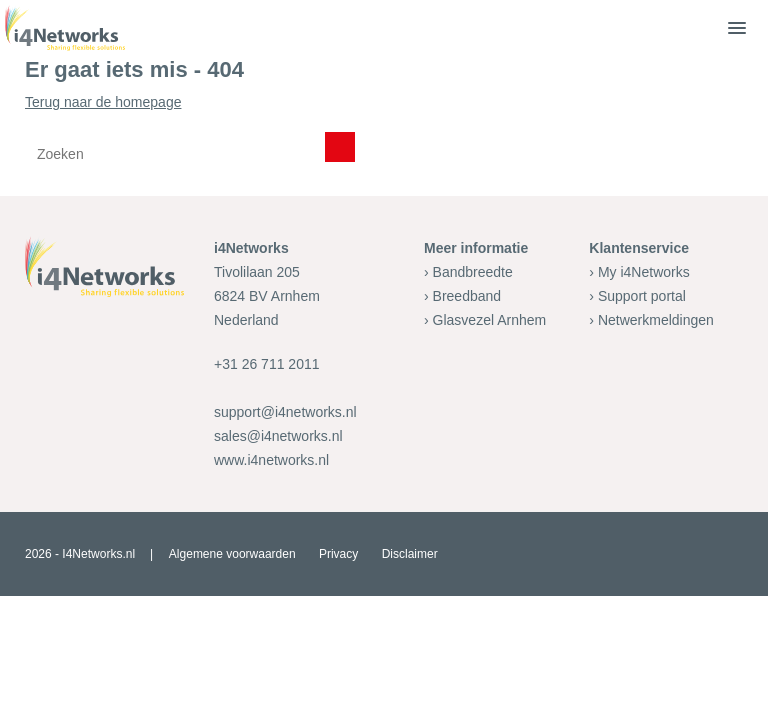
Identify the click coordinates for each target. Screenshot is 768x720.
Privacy (338, 554)
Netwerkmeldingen (656, 320)
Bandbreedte (473, 272)
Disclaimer (410, 554)
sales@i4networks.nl (278, 436)
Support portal (642, 296)
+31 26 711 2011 (267, 364)
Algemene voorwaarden (232, 554)
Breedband (467, 296)
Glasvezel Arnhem (490, 320)
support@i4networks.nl (285, 412)
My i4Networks (644, 272)
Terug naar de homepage (384, 135)
